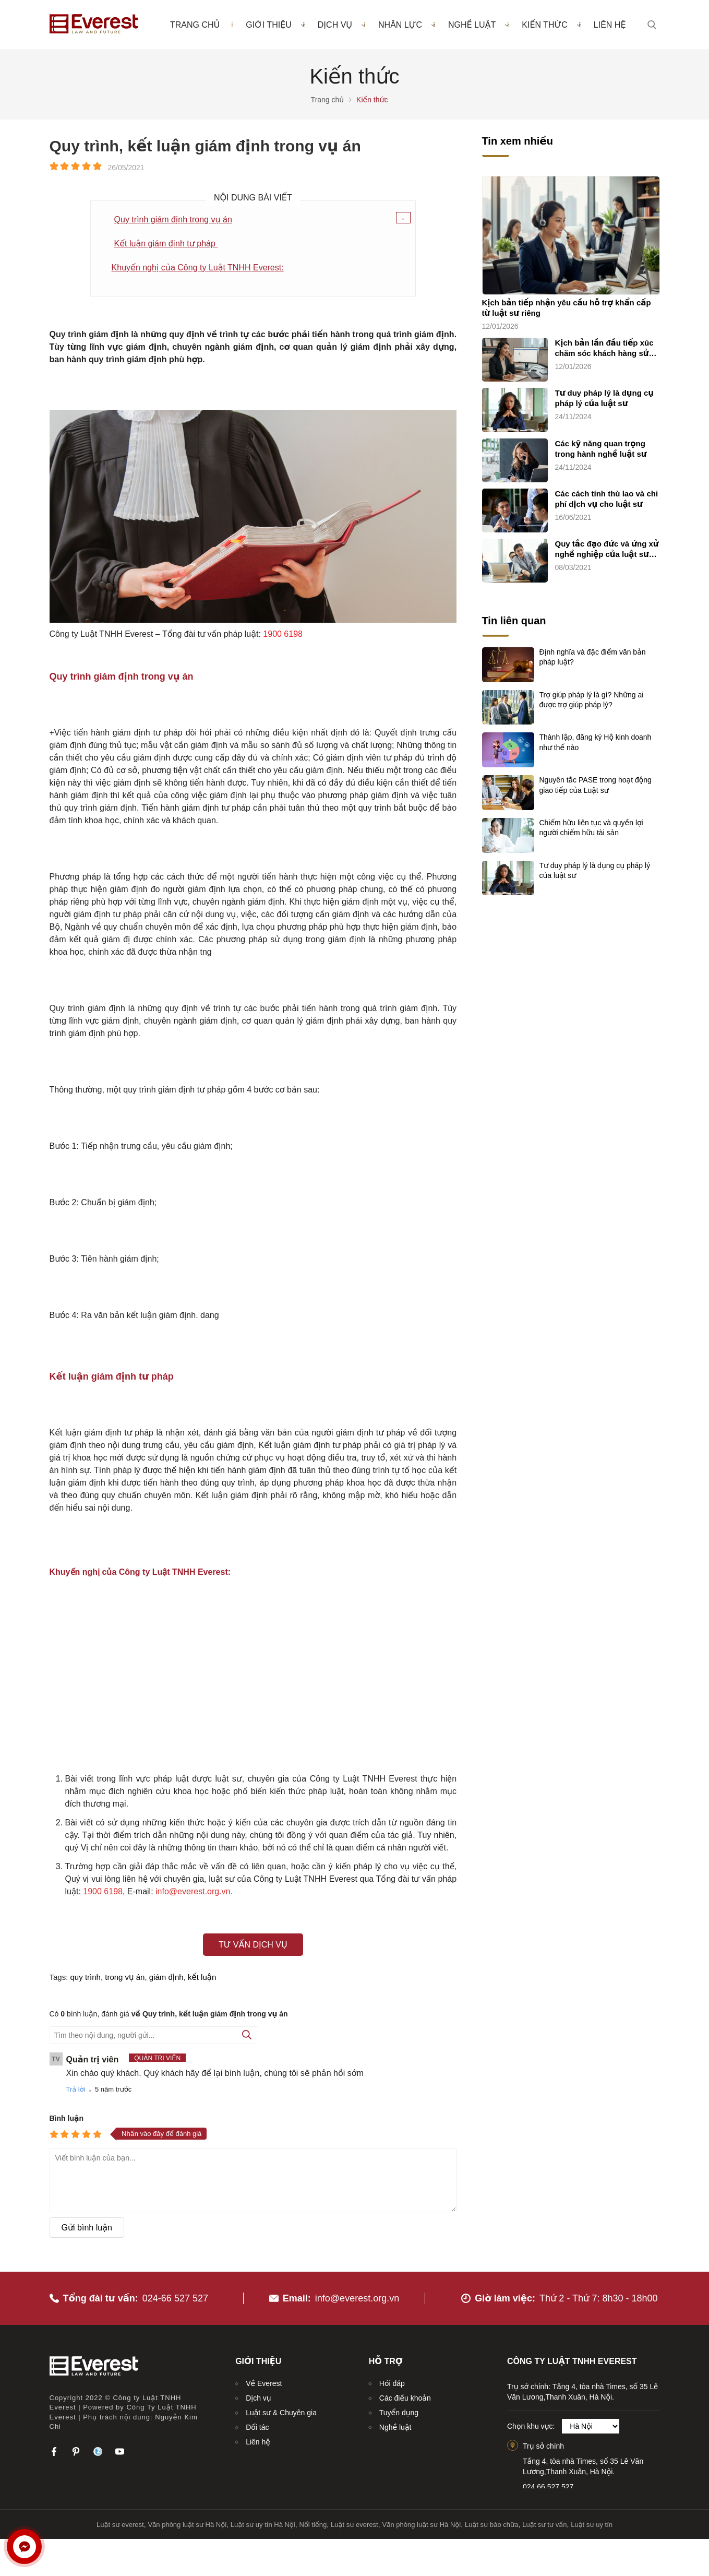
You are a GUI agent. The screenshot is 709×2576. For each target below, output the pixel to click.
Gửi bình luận (87, 2227)
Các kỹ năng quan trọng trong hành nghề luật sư (601, 448)
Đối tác (257, 2427)
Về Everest (264, 2383)
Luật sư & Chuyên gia (281, 2412)
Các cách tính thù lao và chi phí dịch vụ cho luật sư (606, 498)
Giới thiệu (275, 24)
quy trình (85, 1977)
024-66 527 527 (175, 2298)
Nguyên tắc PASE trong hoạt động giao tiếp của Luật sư (595, 785)
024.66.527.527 (548, 2487)
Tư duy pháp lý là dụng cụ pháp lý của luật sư (604, 398)
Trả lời (76, 2089)
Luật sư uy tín (591, 2524)
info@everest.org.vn (357, 2298)
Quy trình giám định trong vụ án (173, 219)
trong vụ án (125, 1977)
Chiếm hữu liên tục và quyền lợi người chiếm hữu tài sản (591, 827)
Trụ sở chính (543, 2446)
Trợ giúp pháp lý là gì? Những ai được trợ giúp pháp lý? (591, 700)
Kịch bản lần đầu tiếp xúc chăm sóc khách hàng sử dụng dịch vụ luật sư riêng (605, 348)
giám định (166, 1977)
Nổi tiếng (313, 2524)
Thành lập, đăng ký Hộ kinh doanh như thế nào (595, 742)
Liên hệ (610, 24)
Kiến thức (551, 24)
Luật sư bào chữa (492, 2524)
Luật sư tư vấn (544, 2524)
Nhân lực (406, 24)
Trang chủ (195, 24)
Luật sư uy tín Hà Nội (263, 2524)
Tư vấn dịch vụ (253, 1944)
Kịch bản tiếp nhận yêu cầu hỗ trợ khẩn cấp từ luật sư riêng (566, 307)
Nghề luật (478, 24)
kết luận (202, 1977)
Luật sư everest (120, 2524)
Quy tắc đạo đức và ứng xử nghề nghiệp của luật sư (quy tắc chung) (607, 549)
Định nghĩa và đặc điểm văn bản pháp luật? (592, 657)
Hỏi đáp (392, 2383)
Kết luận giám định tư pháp (166, 243)
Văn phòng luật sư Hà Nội (187, 2524)
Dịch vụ (341, 24)
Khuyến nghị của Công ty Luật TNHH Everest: (198, 267)
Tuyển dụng (398, 2412)
